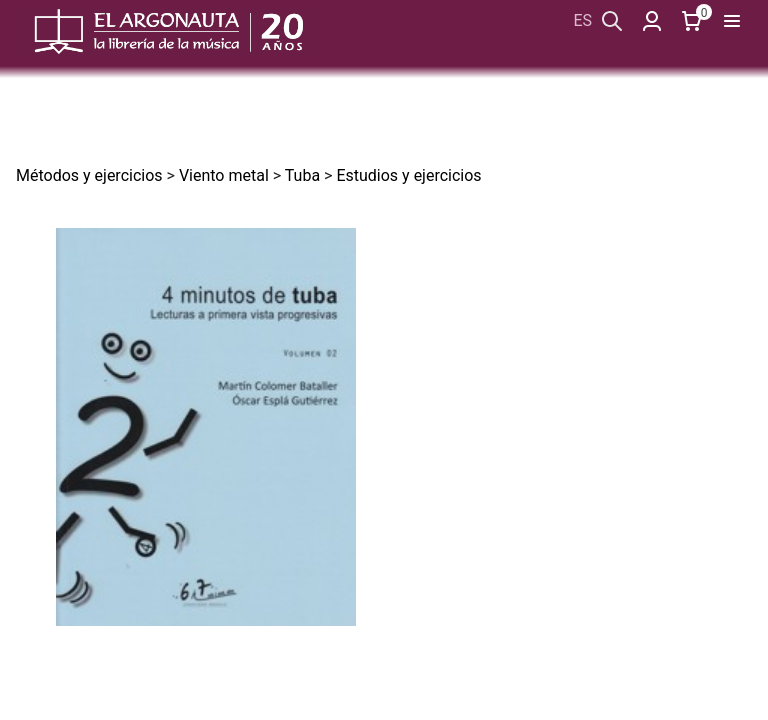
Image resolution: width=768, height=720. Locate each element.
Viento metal (224, 175)
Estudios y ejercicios (408, 175)
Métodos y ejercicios (89, 175)
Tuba (302, 175)
